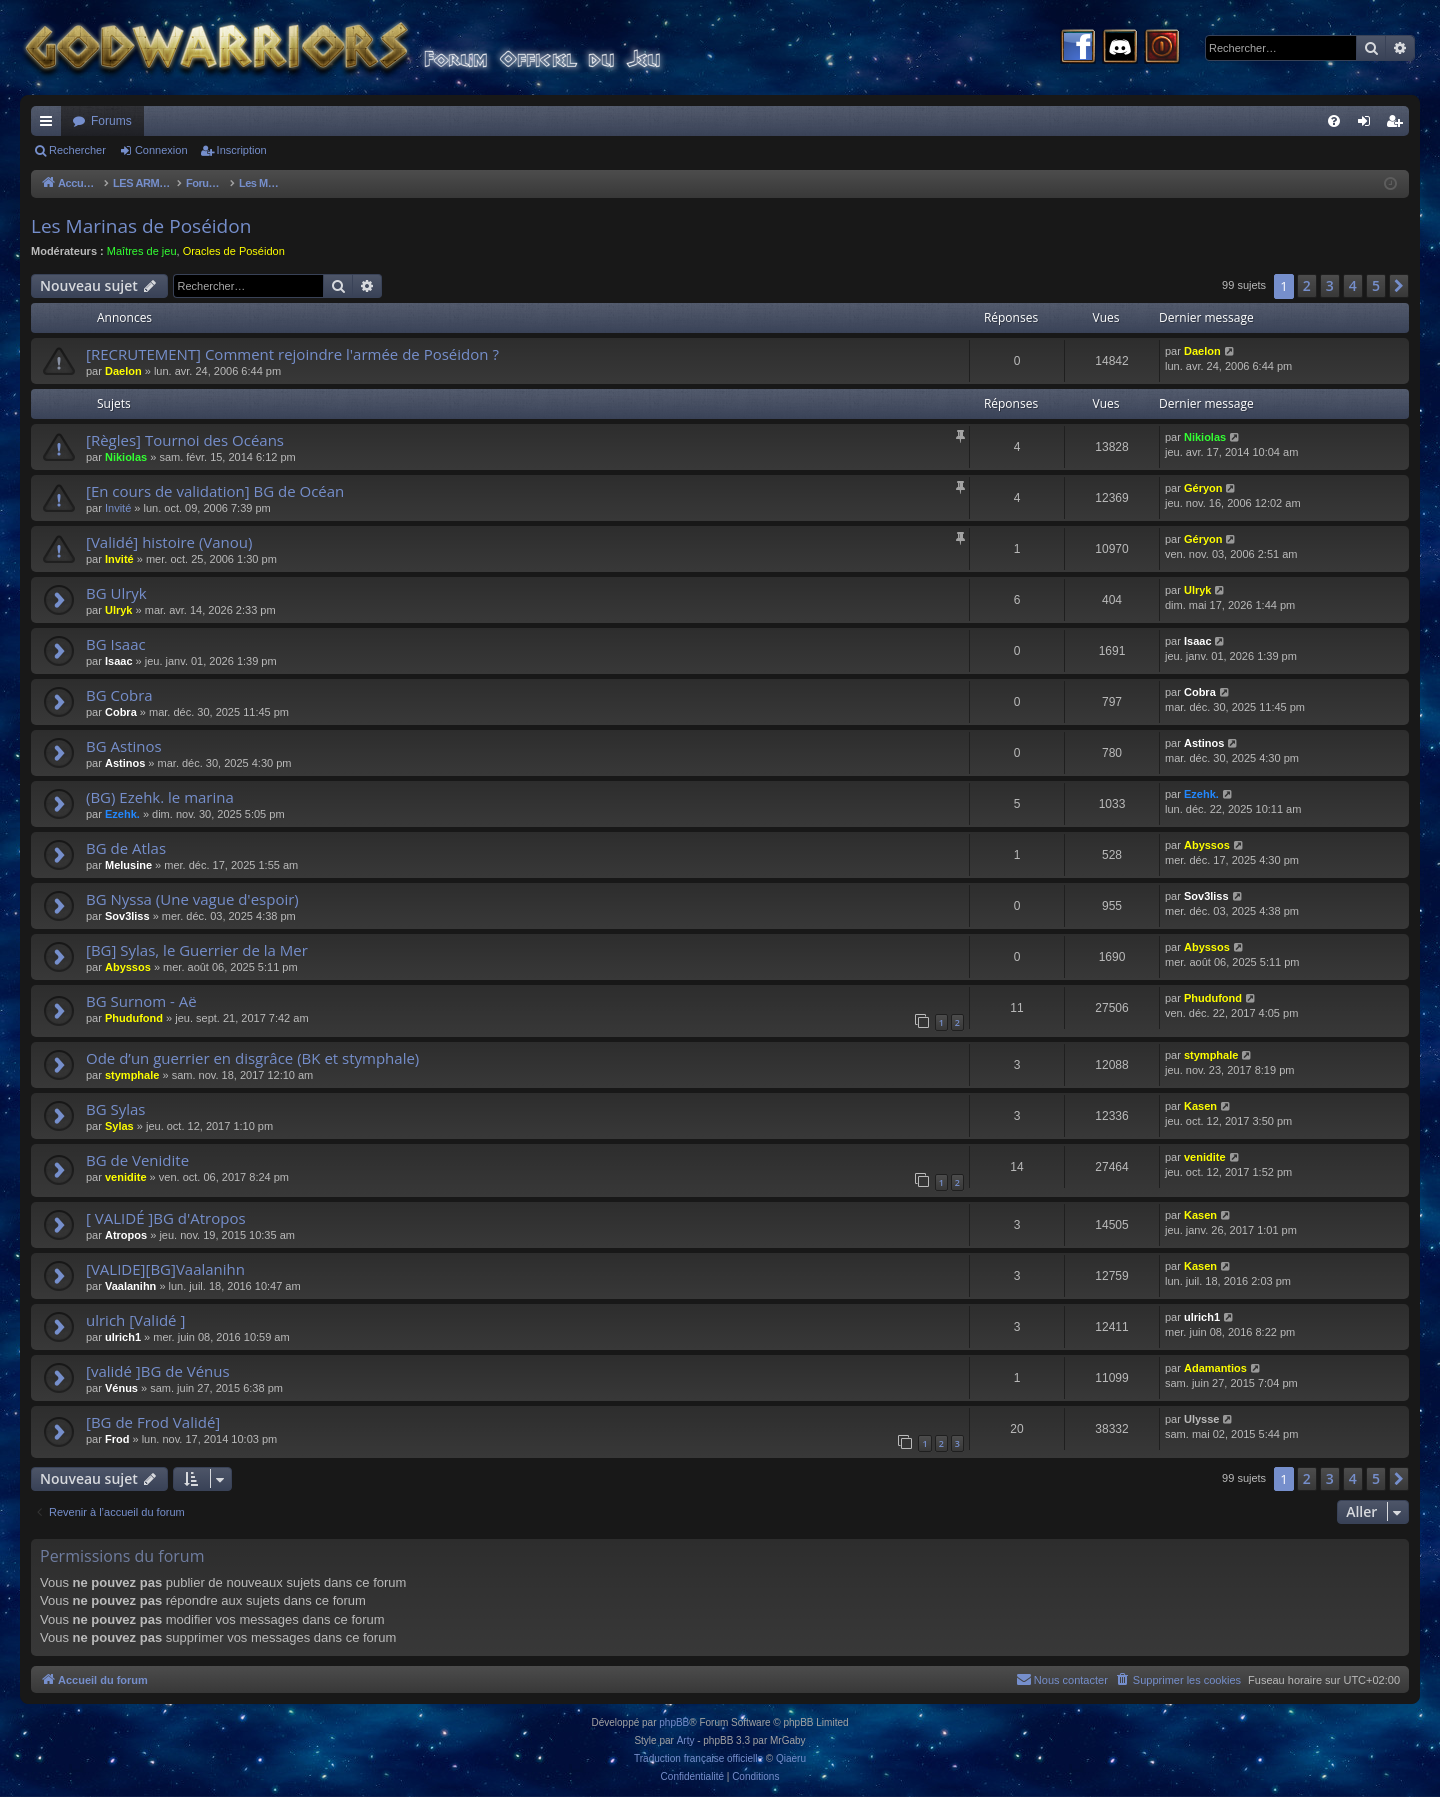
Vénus (121, 1388)
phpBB (674, 1722)
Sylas (119, 1126)
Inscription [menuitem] (1398, 125)
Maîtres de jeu (142, 251)
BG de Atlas (126, 848)
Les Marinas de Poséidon (141, 226)
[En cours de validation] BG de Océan (215, 491)
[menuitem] (1334, 121)
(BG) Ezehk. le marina (160, 797)
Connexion (161, 150)
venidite (126, 1177)
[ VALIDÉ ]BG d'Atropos (166, 1218)
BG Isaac (116, 644)
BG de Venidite (137, 1160)
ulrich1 (123, 1337)
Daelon (123, 371)
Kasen (1200, 1106)
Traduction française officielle (698, 1758)
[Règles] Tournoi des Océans (185, 440)
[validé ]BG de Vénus (158, 1371)
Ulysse (1201, 1419)
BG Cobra (119, 695)
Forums (111, 121)
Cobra (121, 712)
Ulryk (119, 610)
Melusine (128, 865)
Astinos (125, 763)
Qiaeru (791, 1758)
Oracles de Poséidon (234, 251)
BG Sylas (116, 1109)
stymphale (132, 1075)
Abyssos (1207, 845)
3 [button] (1330, 285)
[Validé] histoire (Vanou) (169, 542)
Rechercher (77, 150)
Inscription (242, 150)
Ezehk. (122, 814)
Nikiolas (126, 457)
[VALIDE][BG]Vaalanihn (165, 1269)
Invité (118, 508)
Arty (686, 1740)
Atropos (126, 1235)
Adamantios (1215, 1368)
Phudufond (134, 1018)
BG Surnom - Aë (141, 1001)
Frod (117, 1439)
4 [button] (1353, 285)
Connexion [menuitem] (1368, 125)
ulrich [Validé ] (135, 1320)
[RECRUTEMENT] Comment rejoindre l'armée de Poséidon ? (292, 354)
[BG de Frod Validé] (153, 1422)
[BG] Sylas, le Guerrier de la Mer (197, 950)
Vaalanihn (130, 1286)
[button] (1399, 286)
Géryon (1203, 488)
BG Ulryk (116, 593)
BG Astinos (124, 746)
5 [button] (1376, 285)
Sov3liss (127, 916)
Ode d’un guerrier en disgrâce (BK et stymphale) (252, 1058)
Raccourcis (50, 125)
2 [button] (1307, 285)
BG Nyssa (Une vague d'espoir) (192, 899)
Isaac (119, 661)
